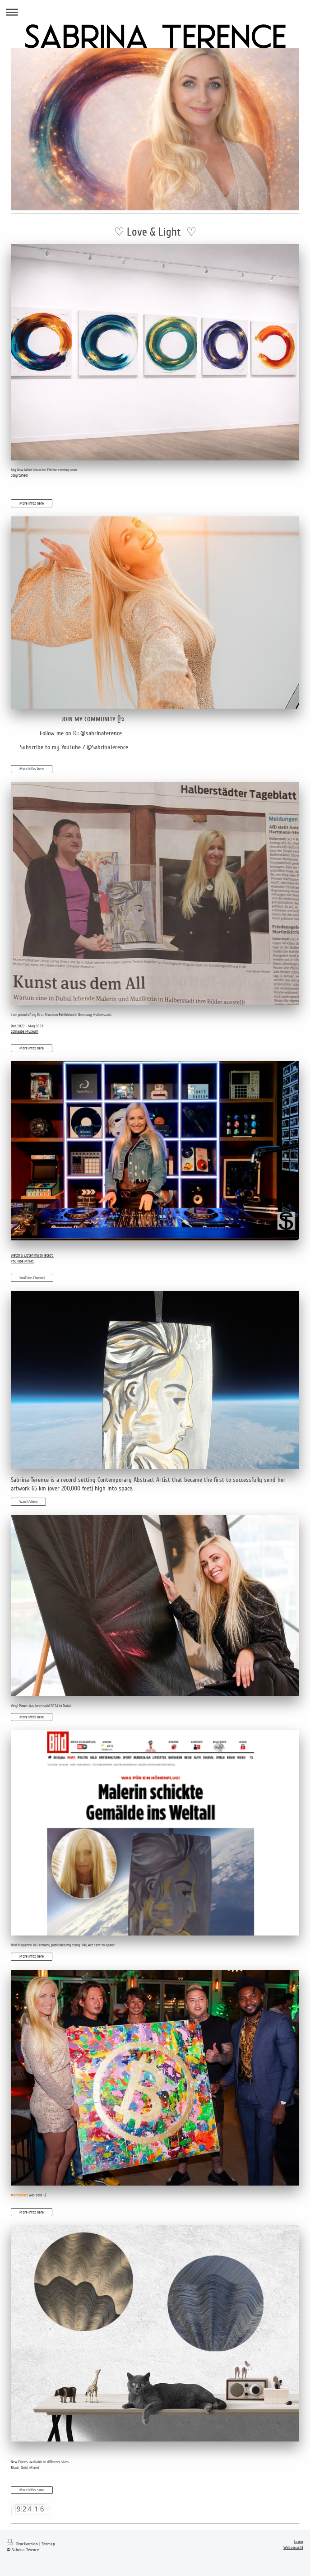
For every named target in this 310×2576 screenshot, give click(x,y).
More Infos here (31, 503)
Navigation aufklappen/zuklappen (155, 12)
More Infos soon (31, 2489)
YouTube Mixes (22, 1261)
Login (298, 2541)
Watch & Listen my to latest (32, 1255)
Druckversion (23, 2544)
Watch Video (28, 1501)
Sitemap (48, 2544)
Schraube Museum (24, 1031)
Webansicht (293, 2547)
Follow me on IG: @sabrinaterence (81, 733)
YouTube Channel (32, 1278)
